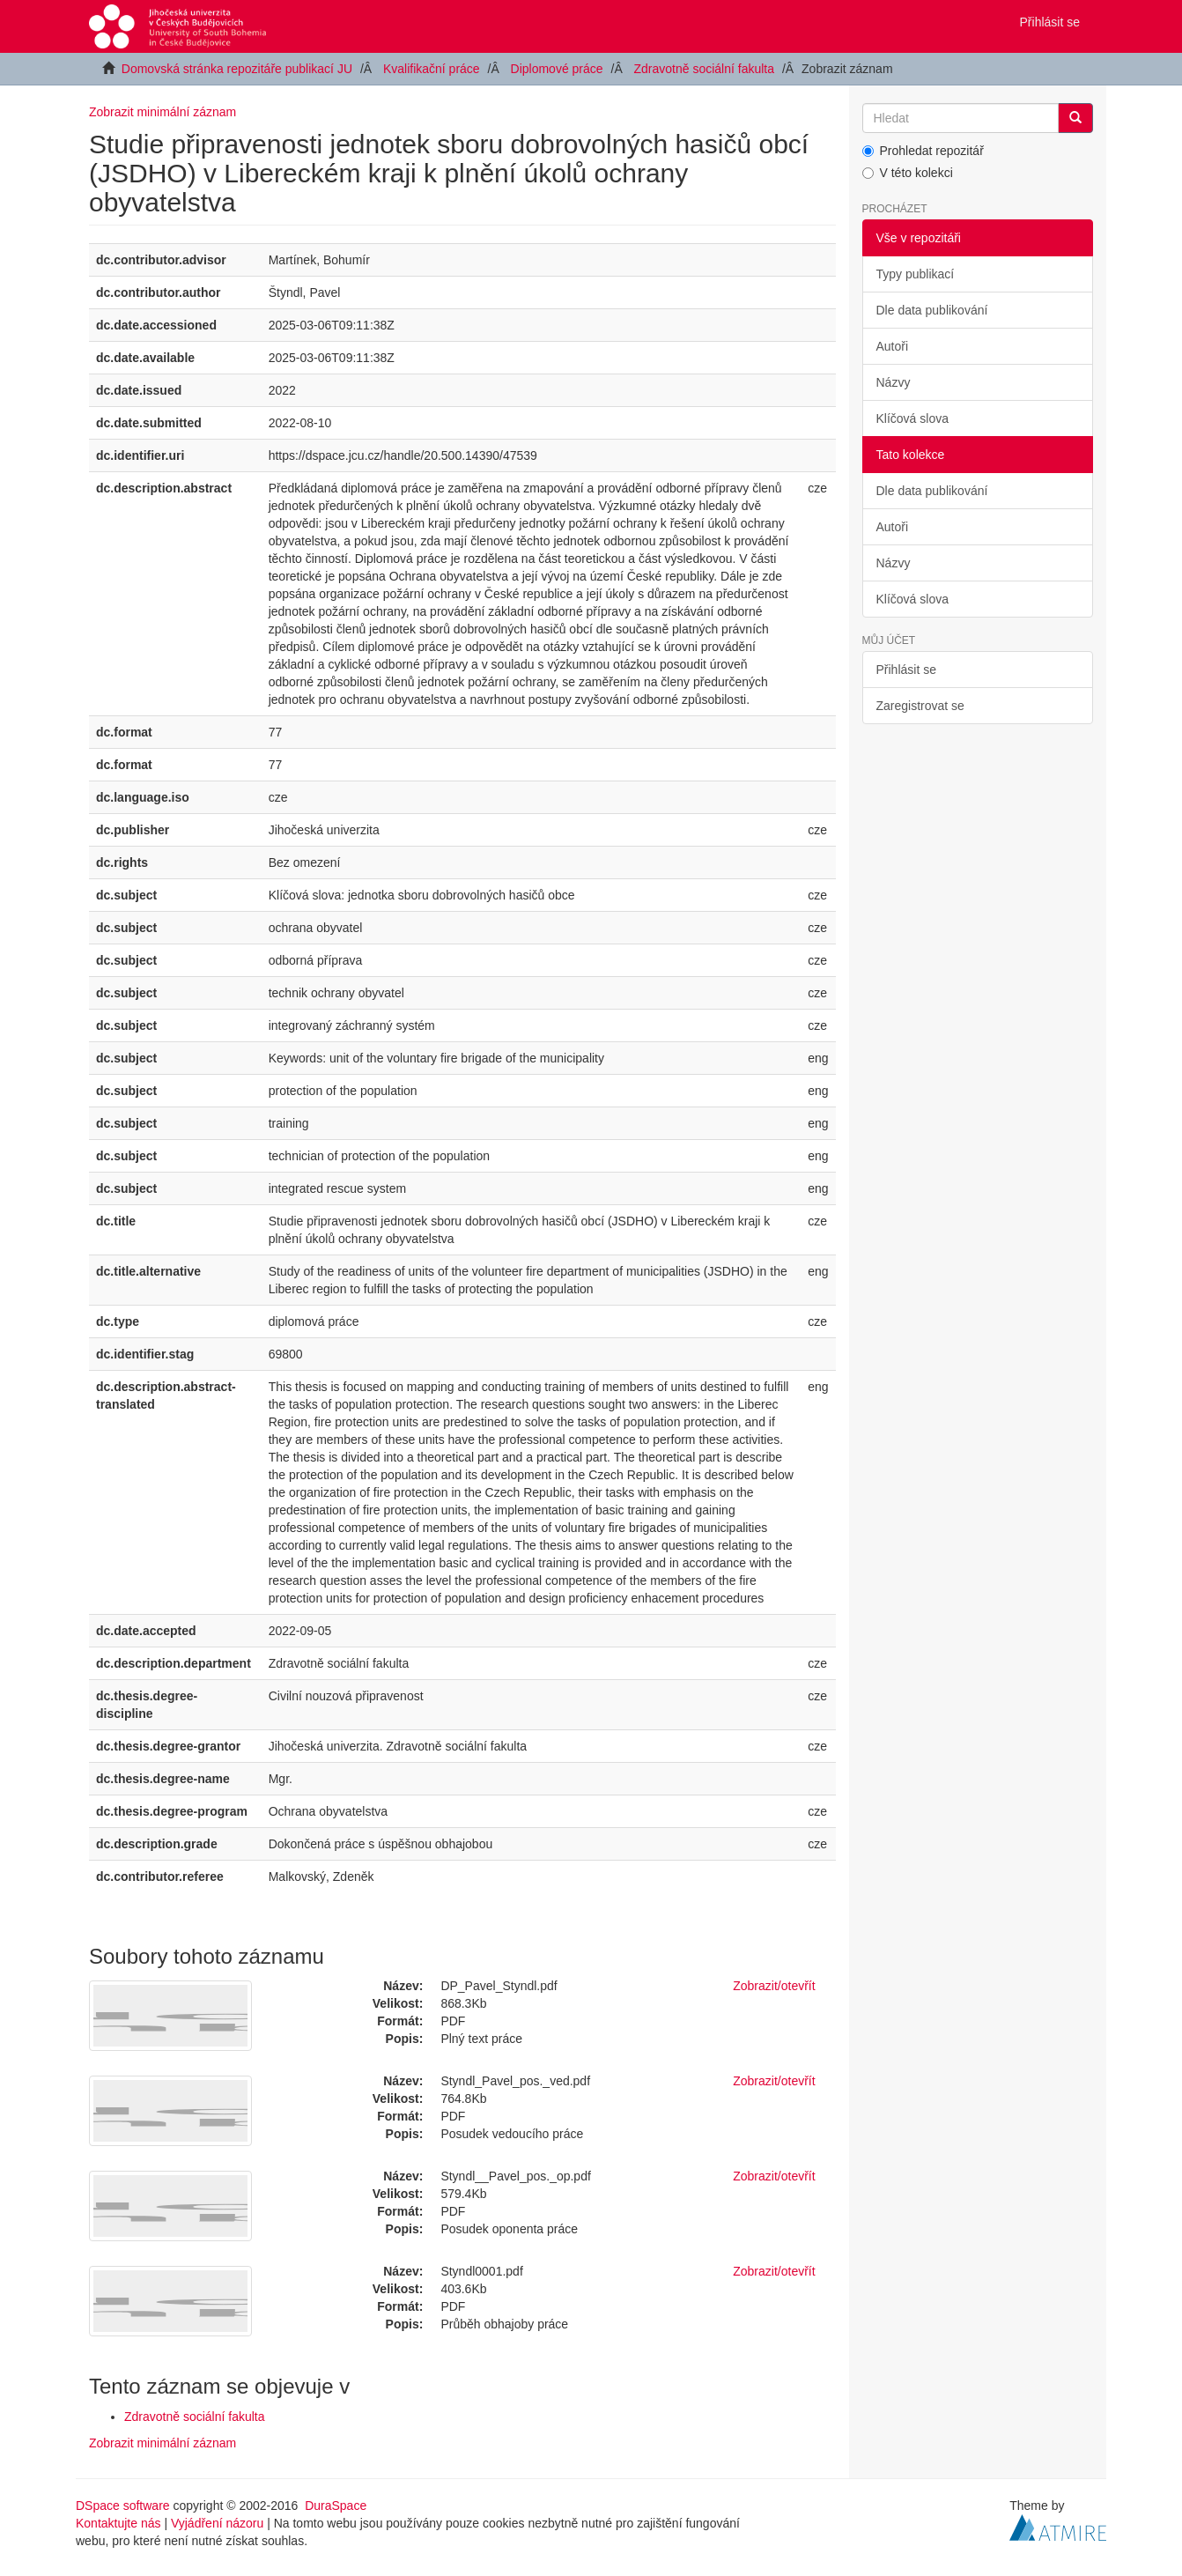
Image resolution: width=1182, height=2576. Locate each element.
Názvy (893, 382)
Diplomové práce (557, 69)
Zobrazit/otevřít (774, 1986)
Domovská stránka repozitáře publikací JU (237, 69)
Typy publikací (915, 274)
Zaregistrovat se (920, 706)
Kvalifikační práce (431, 69)
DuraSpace (335, 2505)
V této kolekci (907, 173)
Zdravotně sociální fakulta (704, 69)
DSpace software (123, 2505)
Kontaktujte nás (118, 2523)
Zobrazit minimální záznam (162, 112)
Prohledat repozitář (923, 151)
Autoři (892, 346)
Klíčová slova (912, 418)
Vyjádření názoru (217, 2523)
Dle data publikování (932, 310)
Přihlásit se (906, 670)
